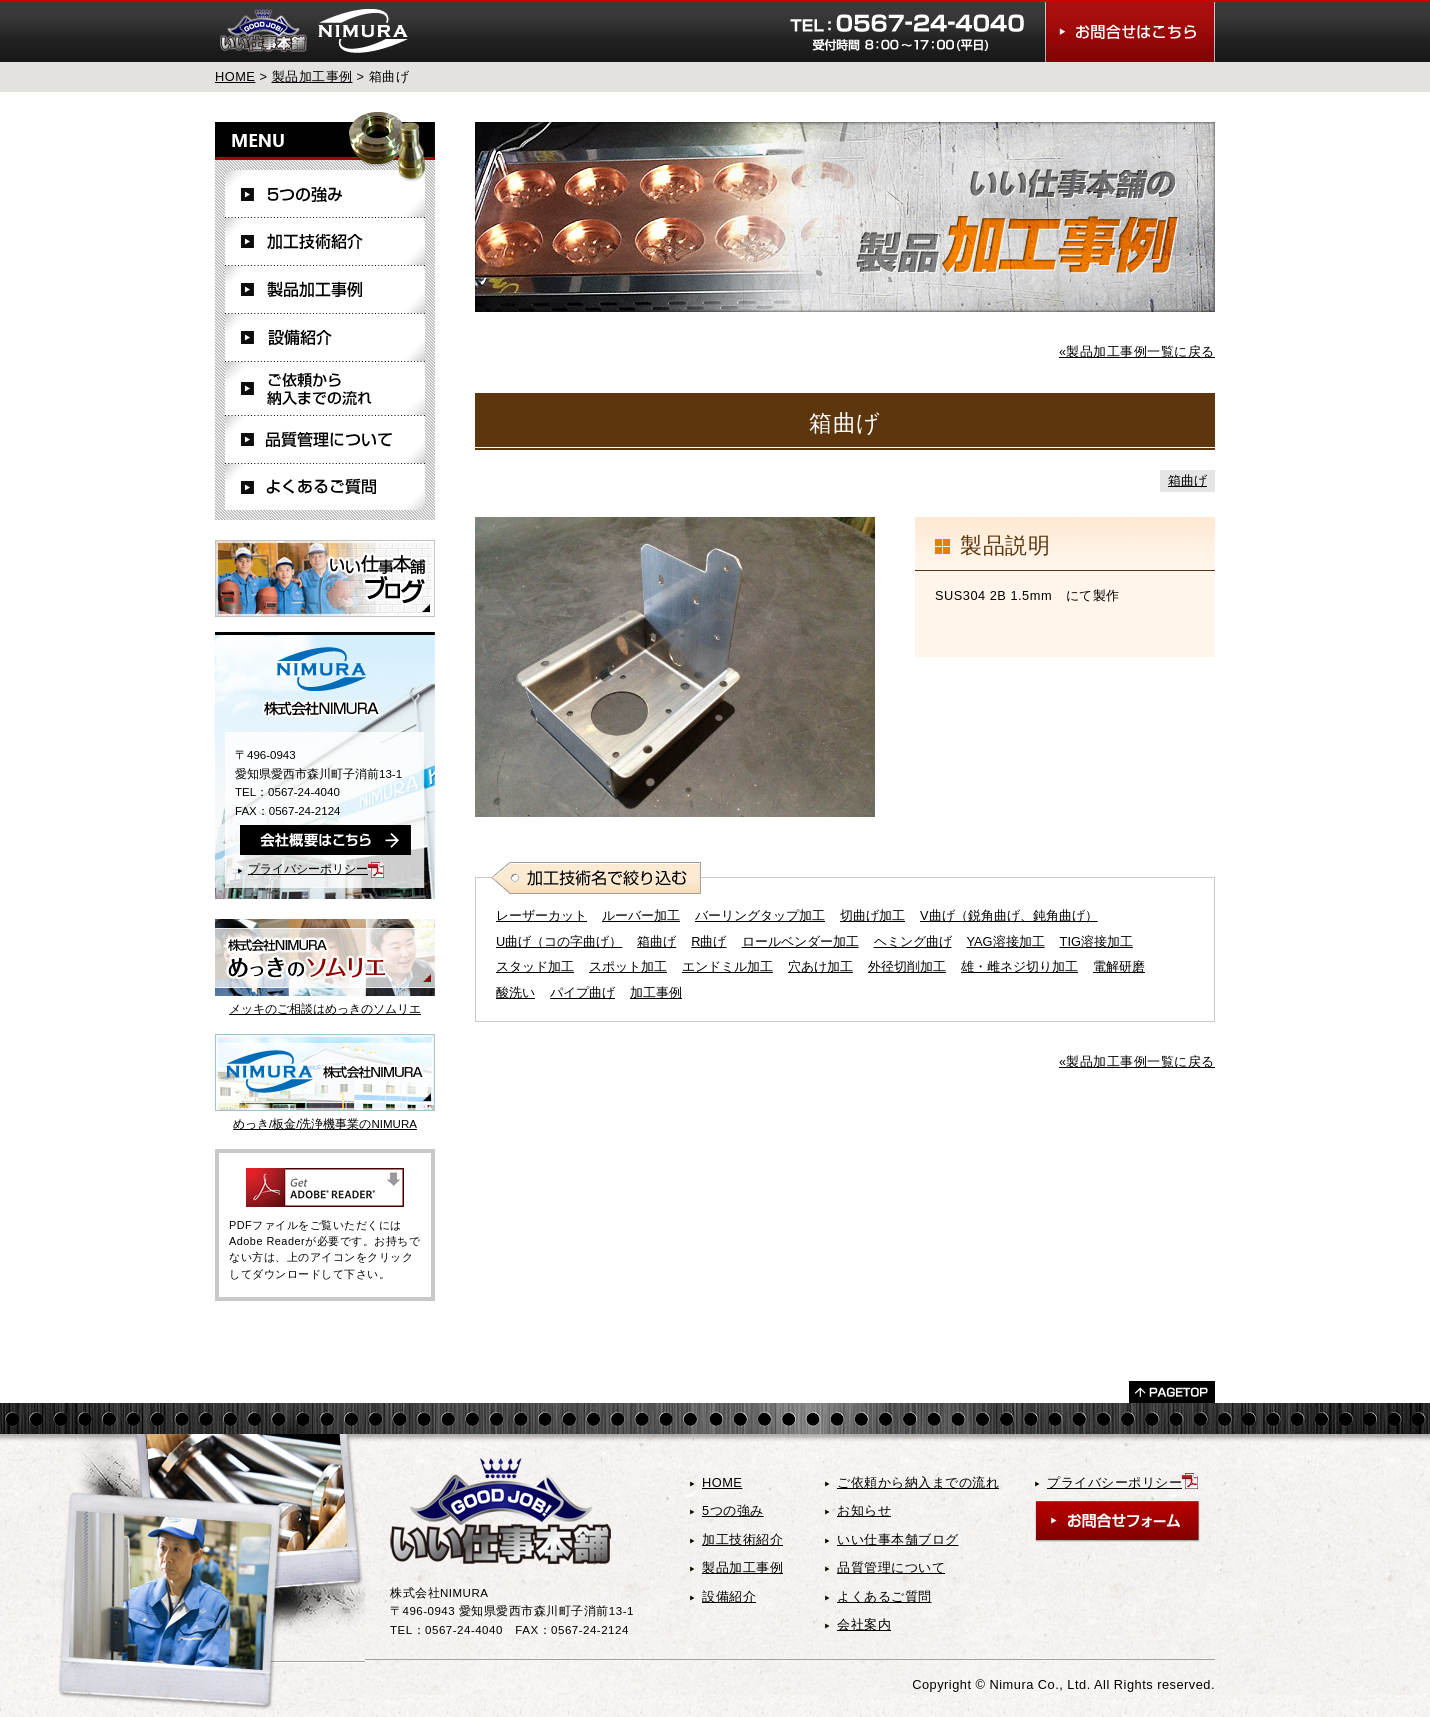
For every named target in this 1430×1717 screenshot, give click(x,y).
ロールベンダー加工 (800, 941)
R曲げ (708, 941)
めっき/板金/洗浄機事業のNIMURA (325, 1124)
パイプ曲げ (582, 992)
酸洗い (515, 992)
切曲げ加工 (872, 915)
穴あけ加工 (820, 966)
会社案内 (864, 1624)
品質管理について (325, 440)
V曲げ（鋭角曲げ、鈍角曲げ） (1009, 915)
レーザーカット (541, 915)
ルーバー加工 (641, 915)
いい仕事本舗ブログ (898, 1539)
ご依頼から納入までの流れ (325, 389)
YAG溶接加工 (1006, 941)
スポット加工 (628, 966)
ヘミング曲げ (913, 941)
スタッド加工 (535, 966)
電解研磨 (1119, 966)
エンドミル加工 (727, 966)
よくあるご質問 (325, 487)
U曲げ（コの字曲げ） (559, 941)
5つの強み (325, 194)
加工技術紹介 (325, 242)
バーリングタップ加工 (760, 915)
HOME (235, 76)
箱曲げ (1187, 480)
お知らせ (864, 1510)
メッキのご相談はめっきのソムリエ (325, 1009)
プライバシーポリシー (316, 869)
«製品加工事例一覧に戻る (1137, 351)
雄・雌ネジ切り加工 (1019, 966)
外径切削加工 (907, 966)
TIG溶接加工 (1096, 941)
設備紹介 (325, 338)
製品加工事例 (312, 76)
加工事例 (656, 992)
